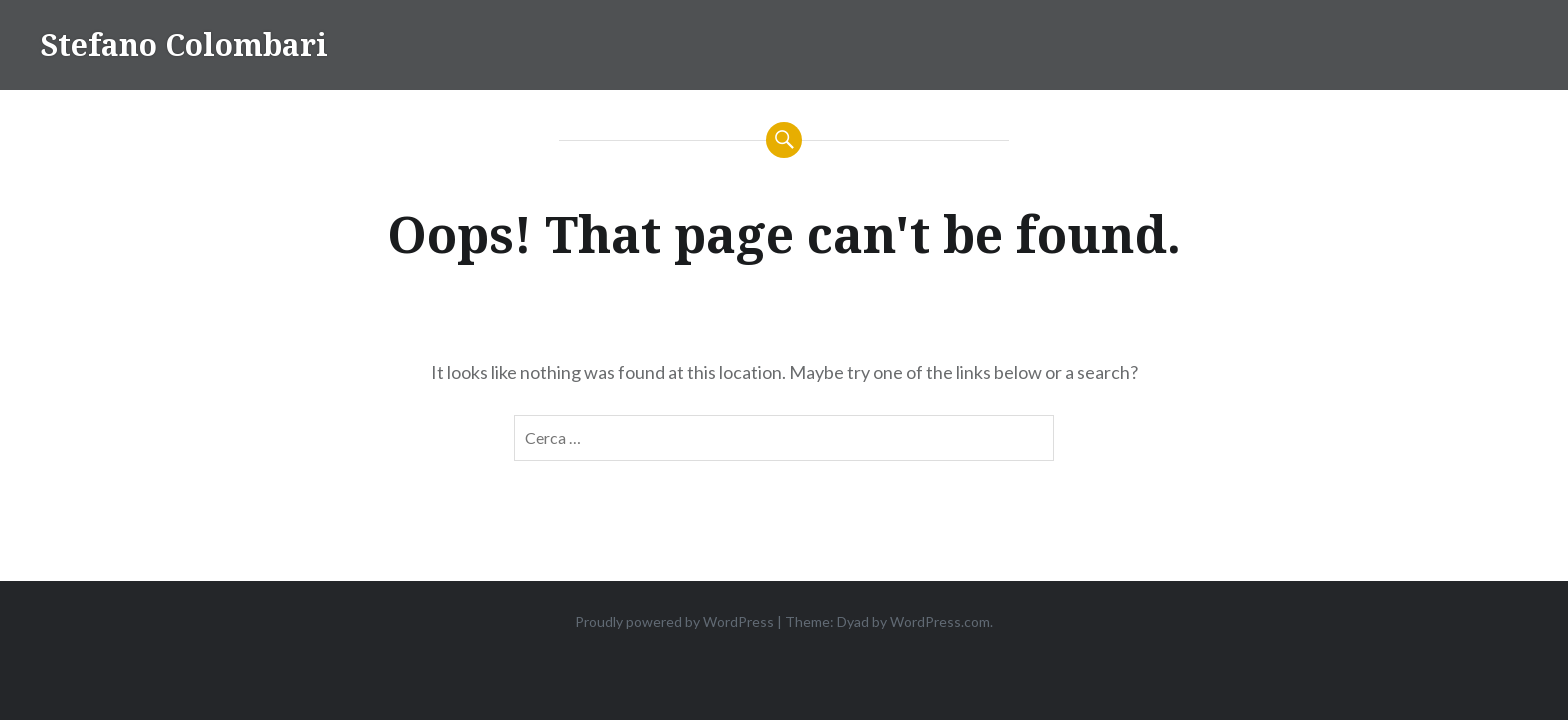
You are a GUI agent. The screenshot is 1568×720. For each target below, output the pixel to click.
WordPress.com (940, 621)
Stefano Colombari (184, 44)
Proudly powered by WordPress (674, 621)
